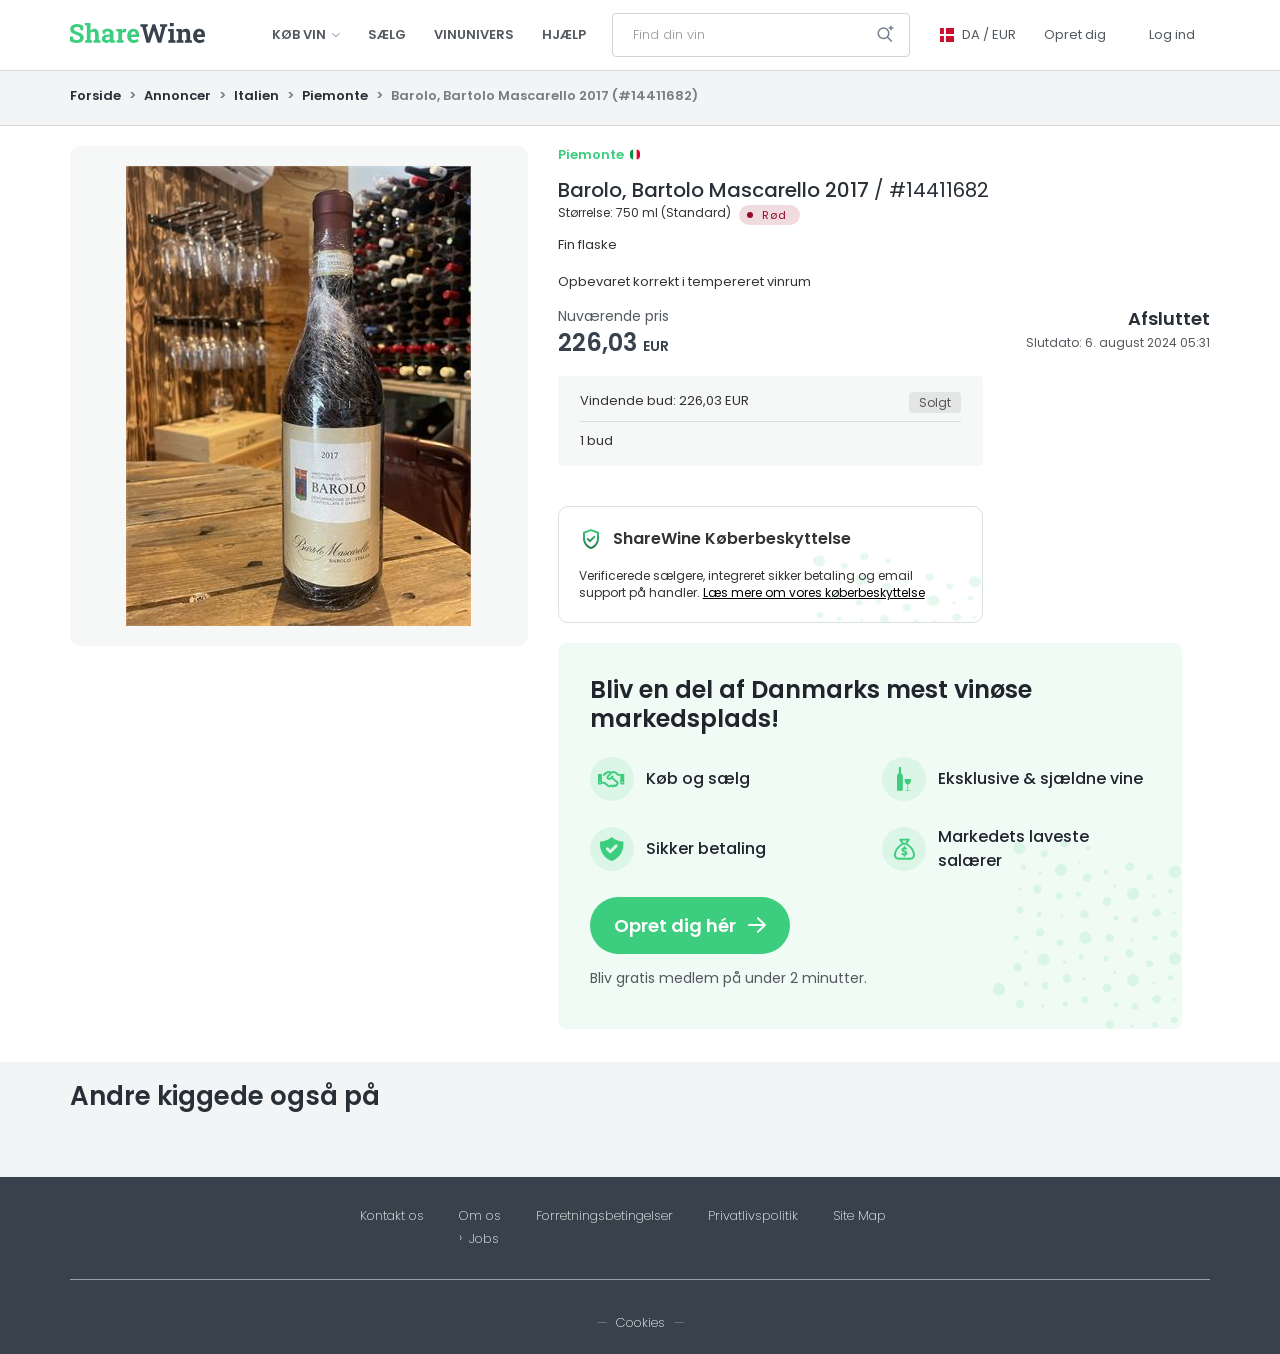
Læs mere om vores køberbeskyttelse (814, 592)
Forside (97, 95)
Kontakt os (392, 1216)
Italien (256, 95)
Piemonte (335, 95)
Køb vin (306, 34)
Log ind (1172, 34)
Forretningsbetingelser (604, 1216)
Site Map (859, 1216)
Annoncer (177, 95)
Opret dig (1075, 34)
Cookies (640, 1322)
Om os (480, 1216)
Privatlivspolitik (753, 1216)
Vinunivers (474, 34)
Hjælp (564, 34)
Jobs (484, 1239)
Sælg (387, 34)
